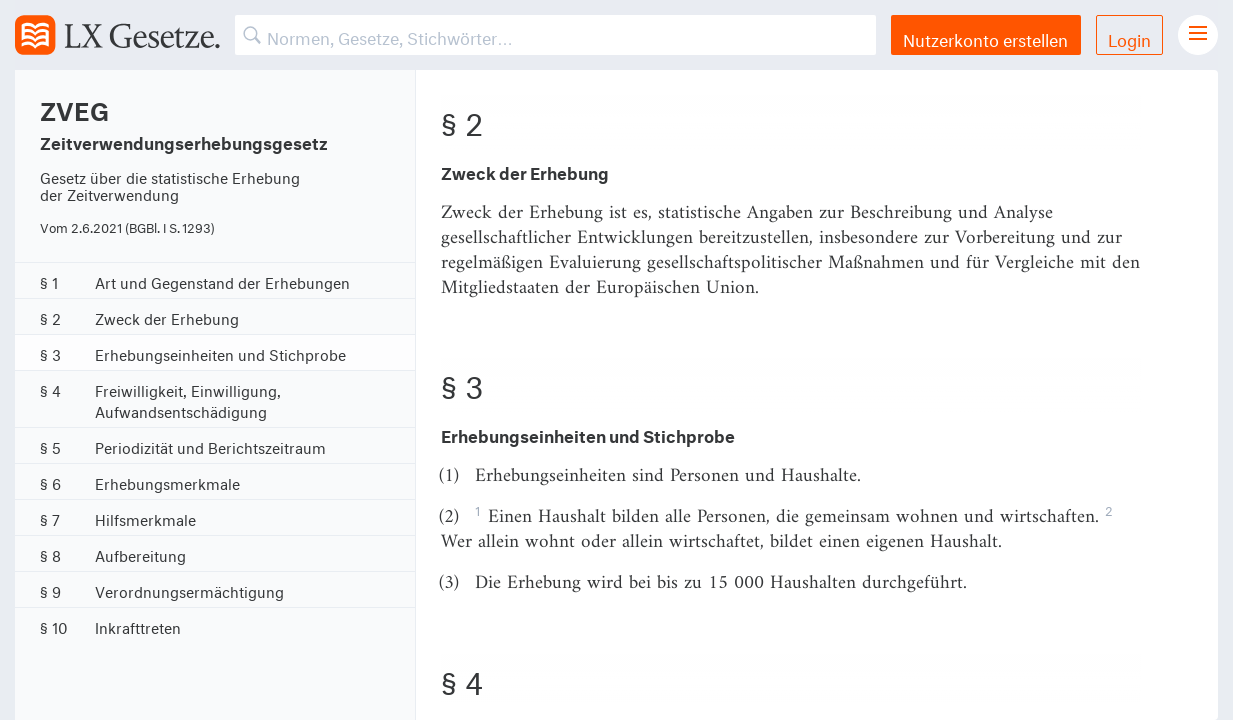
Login (1129, 37)
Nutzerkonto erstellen (985, 37)
